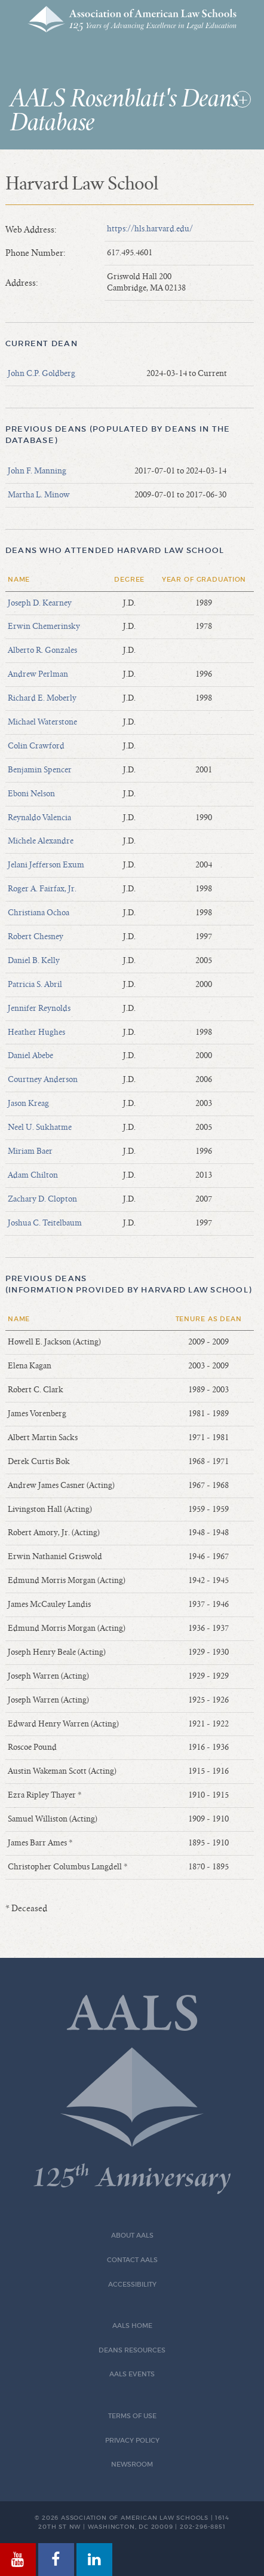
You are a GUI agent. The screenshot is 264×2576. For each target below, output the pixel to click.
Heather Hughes (36, 1032)
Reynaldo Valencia (39, 818)
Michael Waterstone (42, 722)
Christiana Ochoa (38, 913)
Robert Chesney (35, 937)
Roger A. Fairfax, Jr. (42, 889)
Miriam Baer (30, 1151)
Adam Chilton (33, 1175)
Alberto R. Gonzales (42, 650)
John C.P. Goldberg (41, 373)
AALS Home (132, 2326)
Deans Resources (132, 2350)
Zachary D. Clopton (42, 1199)
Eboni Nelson (31, 794)
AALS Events (132, 2374)
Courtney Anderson (43, 1079)
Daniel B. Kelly (34, 960)
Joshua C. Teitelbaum (45, 1223)
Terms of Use (132, 2416)
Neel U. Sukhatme (40, 1127)
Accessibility (132, 2284)
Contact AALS (132, 2260)
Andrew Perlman (38, 674)
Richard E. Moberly (42, 698)
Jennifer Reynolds (39, 1008)
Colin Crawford (36, 746)
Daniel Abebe (30, 1056)
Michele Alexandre (40, 841)
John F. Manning (37, 471)
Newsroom (132, 2464)
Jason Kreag (28, 1103)
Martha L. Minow (39, 495)
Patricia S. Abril (35, 984)
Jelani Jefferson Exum (46, 865)
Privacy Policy (132, 2440)
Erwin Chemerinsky (44, 626)
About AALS (132, 2235)
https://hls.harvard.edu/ (150, 229)
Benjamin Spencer (40, 770)
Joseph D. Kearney (40, 603)
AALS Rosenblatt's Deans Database (124, 111)
